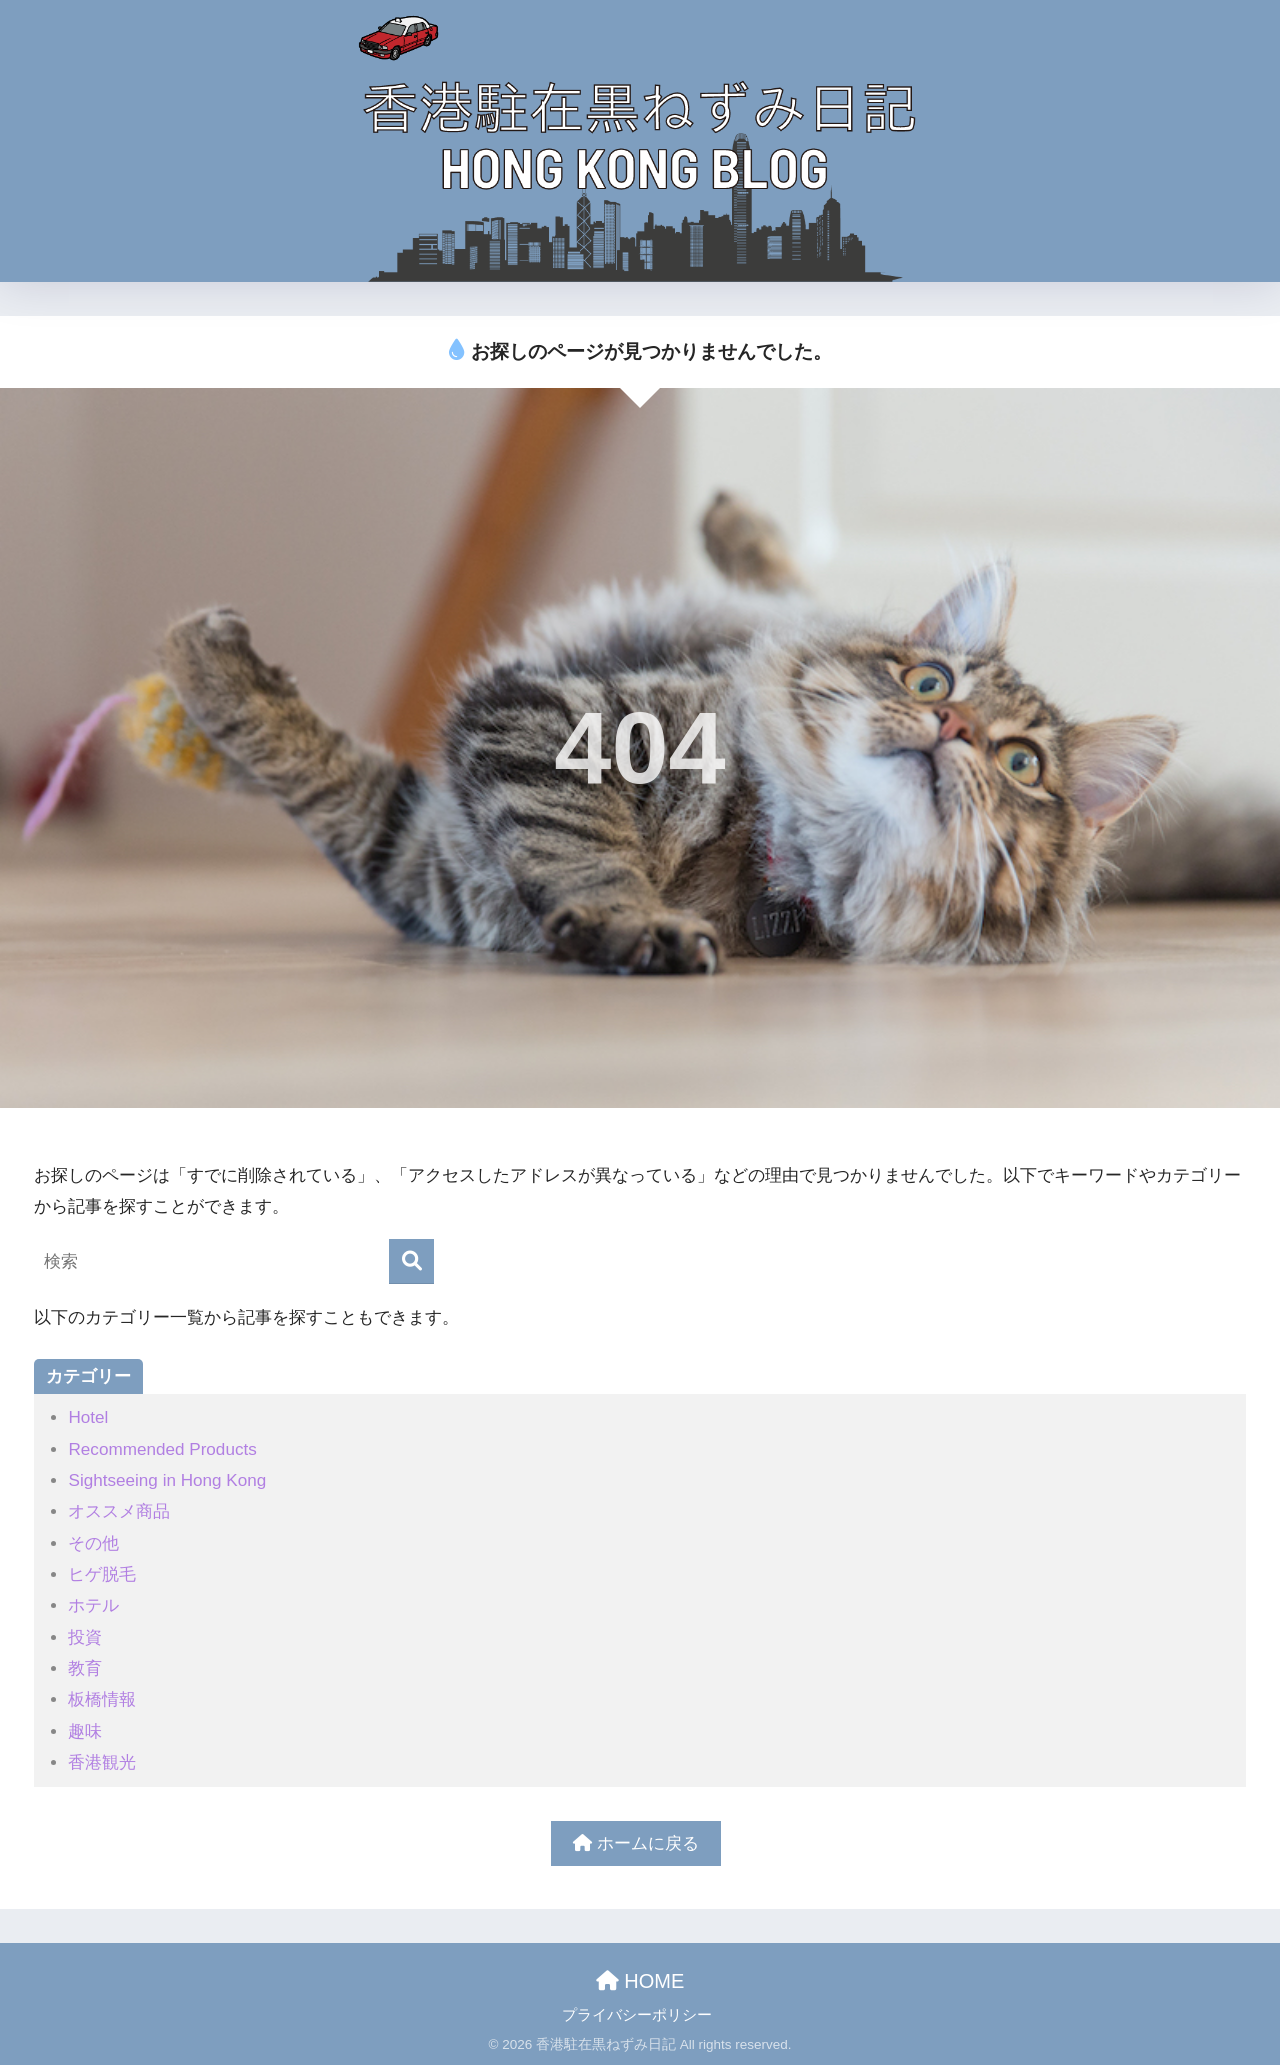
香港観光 (102, 1762)
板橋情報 (102, 1699)
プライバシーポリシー (637, 2015)
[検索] (411, 1261)
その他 (93, 1543)
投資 (85, 1637)
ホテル (93, 1605)
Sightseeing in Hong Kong (167, 1480)
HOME (640, 1981)
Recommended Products (162, 1449)
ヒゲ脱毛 (102, 1574)
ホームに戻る (636, 1843)
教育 (85, 1668)
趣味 (85, 1731)
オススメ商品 (119, 1511)
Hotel (88, 1417)
